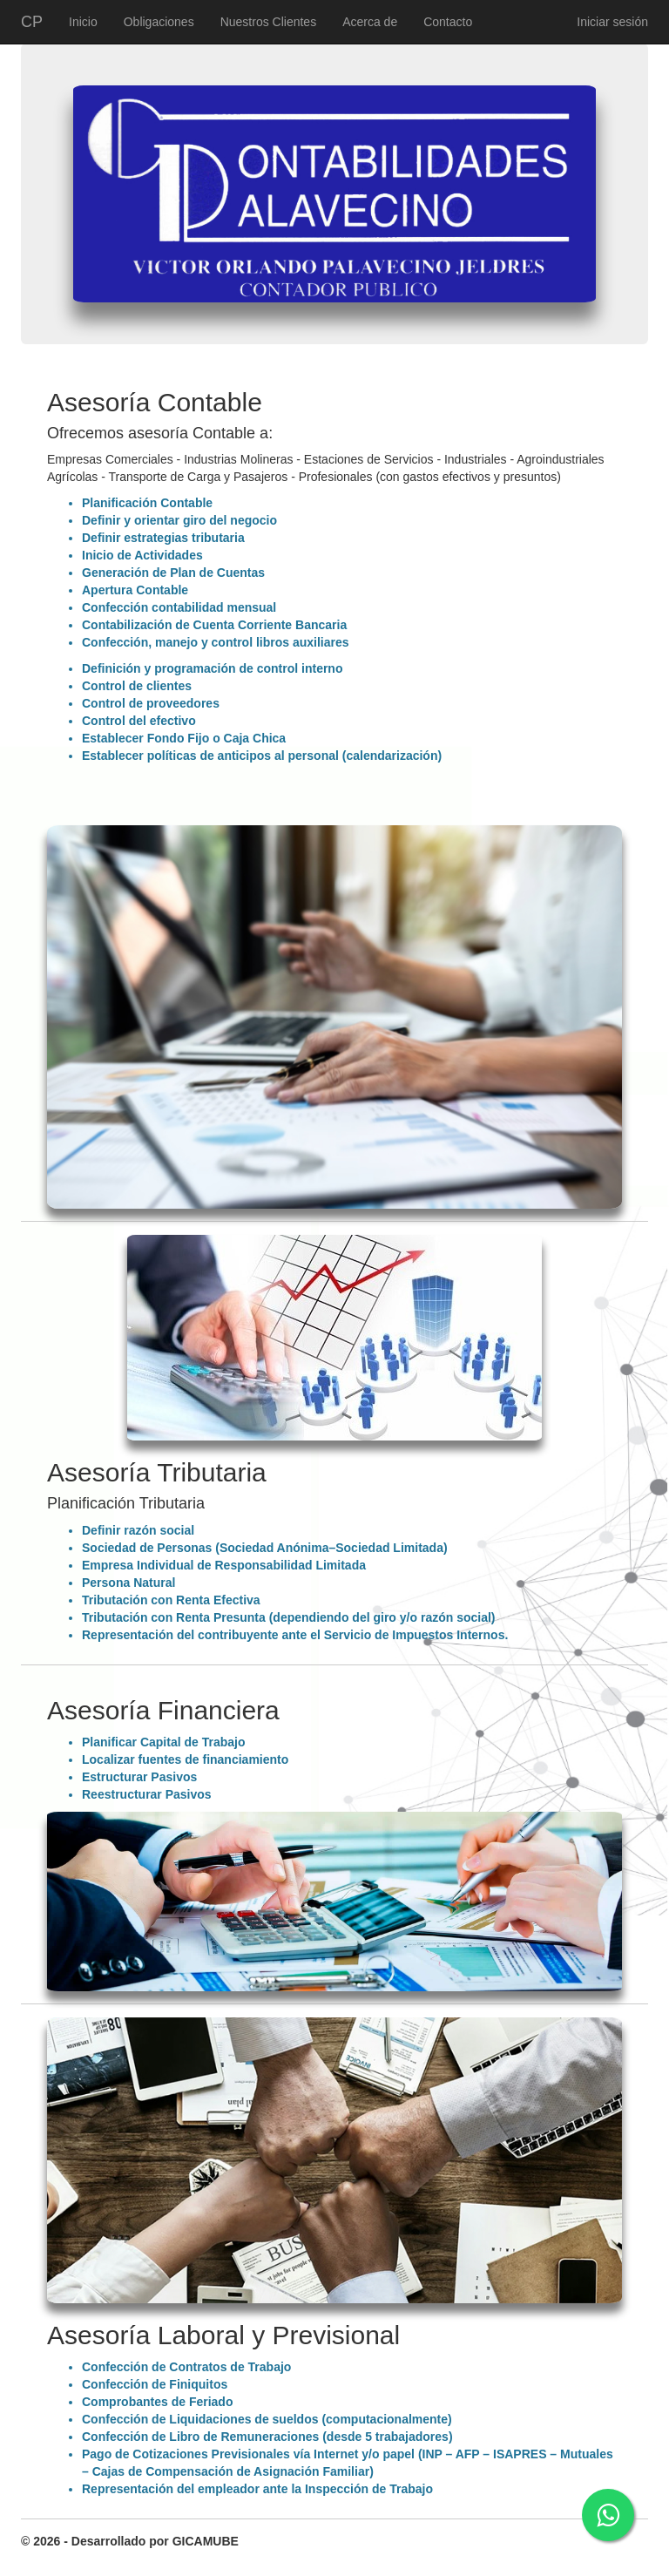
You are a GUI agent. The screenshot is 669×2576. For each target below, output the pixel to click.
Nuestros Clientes (268, 22)
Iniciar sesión (612, 22)
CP (32, 22)
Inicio (83, 22)
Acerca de (369, 22)
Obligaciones (159, 22)
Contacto (447, 22)
